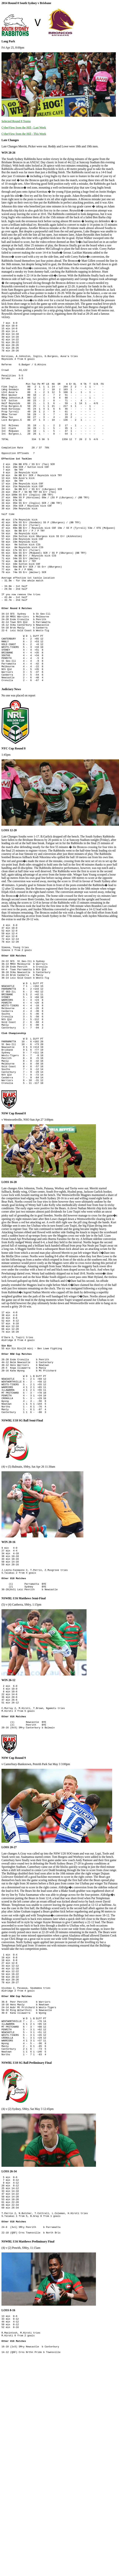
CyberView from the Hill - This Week (23, 133)
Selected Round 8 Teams (16, 121)
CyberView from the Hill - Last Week (23, 127)
